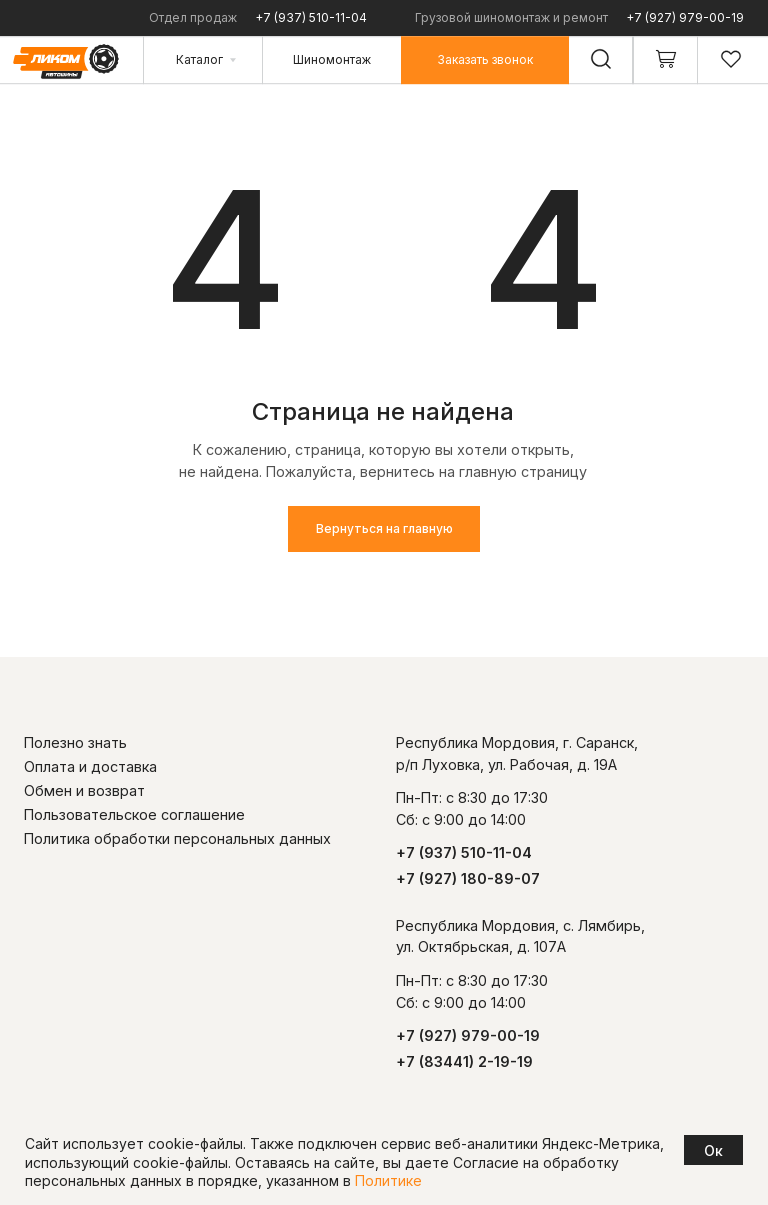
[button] (485, 59)
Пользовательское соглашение (134, 814)
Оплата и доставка (90, 766)
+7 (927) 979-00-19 (685, 17)
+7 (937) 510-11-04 (311, 17)
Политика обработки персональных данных (177, 838)
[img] (384, 262)
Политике (388, 1180)
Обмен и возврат (84, 790)
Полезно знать (75, 742)
